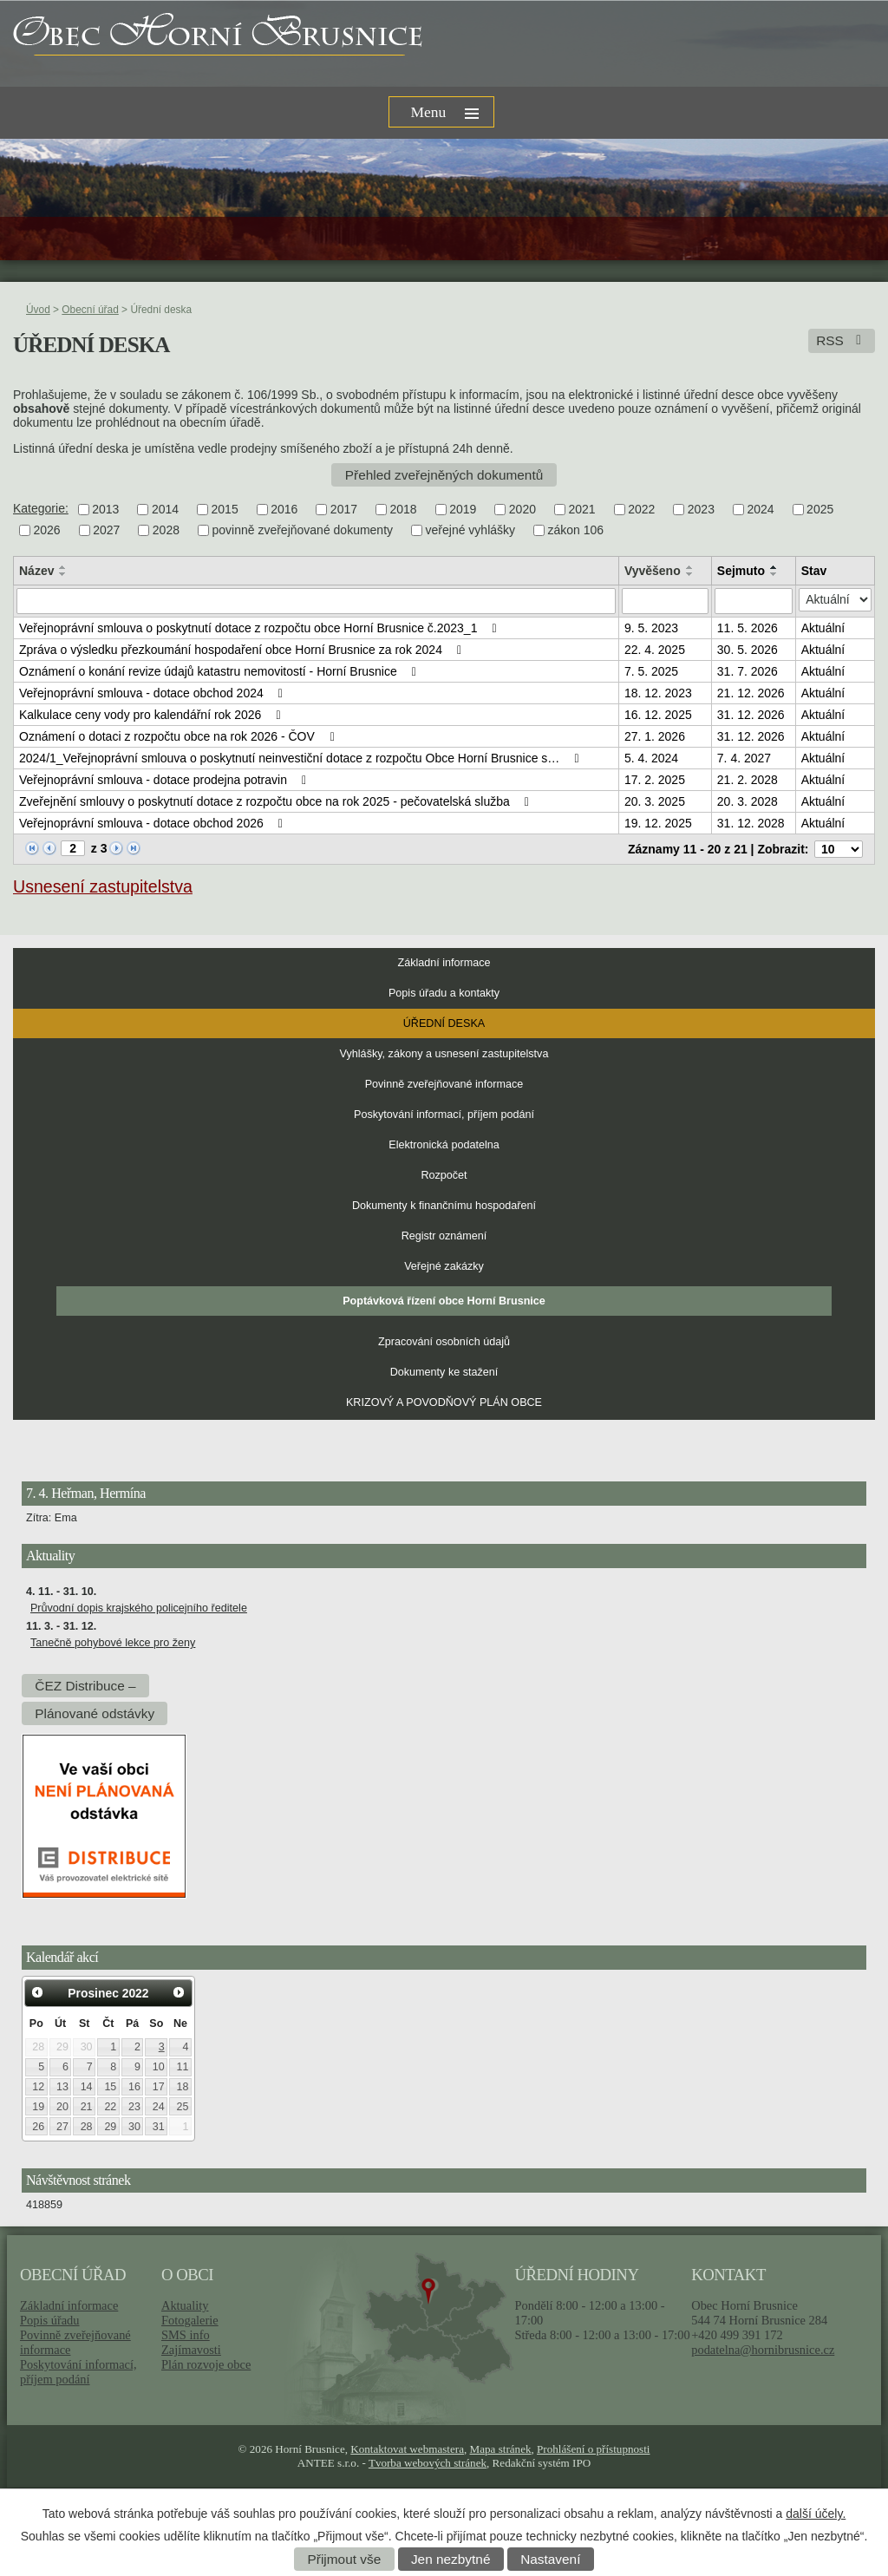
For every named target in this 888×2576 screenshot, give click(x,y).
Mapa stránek (501, 2448)
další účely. (816, 2513)
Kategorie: (41, 508)
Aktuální (823, 628)
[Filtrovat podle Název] (316, 601)
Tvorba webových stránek (427, 2462)
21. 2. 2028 (747, 780)
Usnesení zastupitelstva (103, 886)
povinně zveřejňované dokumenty (302, 531)
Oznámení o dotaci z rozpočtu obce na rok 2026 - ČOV (179, 736)
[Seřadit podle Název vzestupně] (63, 567)
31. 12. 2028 (751, 823)
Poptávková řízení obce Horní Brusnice (444, 1301)
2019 (462, 509)
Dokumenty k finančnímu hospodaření (444, 1206)
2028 (166, 531)
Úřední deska (444, 1023)
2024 (760, 509)
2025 (819, 509)
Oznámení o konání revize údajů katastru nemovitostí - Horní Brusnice (220, 671)
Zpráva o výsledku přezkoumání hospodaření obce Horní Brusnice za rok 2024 (243, 650)
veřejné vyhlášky (471, 531)
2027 (106, 531)
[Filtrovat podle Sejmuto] (754, 601)
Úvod (38, 310)
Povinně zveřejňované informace (444, 1084)
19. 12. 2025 (658, 823)
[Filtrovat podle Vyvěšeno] (665, 601)
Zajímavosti (191, 2350)
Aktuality (184, 2305)
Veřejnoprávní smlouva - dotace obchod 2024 (153, 693)
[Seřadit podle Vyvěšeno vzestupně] (690, 567)
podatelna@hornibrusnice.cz (762, 2350)
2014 (165, 509)
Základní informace (443, 963)
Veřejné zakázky (444, 1266)
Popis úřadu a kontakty (444, 993)
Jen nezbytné (451, 2559)
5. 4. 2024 (651, 758)
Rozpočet (444, 1175)
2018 (403, 509)
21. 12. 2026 (751, 693)
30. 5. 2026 (747, 650)
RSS (841, 340)
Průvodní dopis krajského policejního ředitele (138, 1608)
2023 (701, 509)
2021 (581, 509)
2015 (225, 509)
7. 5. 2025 (651, 671)
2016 (284, 509)
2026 (47, 531)
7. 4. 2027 (744, 758)
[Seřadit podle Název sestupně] (63, 574)
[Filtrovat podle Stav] (835, 599)
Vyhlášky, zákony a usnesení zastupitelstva (444, 1054)
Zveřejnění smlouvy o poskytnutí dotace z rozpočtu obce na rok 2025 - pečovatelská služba (276, 801)
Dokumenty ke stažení (444, 1372)
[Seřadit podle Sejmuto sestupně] (774, 574)
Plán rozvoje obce (206, 2364)
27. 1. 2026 (654, 736)
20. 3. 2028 (747, 801)
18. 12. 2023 (658, 693)
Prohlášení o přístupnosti (593, 2448)
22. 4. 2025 (654, 650)
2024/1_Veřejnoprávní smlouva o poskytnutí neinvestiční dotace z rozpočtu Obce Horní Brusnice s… (301, 758)
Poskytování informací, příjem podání (444, 1114)
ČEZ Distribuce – (85, 1685)
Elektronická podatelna (443, 1145)
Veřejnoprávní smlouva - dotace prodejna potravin (165, 780)
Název (36, 571)
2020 (522, 509)
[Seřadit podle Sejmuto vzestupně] (774, 567)
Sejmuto (741, 571)
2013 (105, 509)
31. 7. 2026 (747, 671)
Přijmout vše (345, 2559)
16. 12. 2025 (658, 715)
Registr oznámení (444, 1236)
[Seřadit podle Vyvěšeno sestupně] (690, 574)
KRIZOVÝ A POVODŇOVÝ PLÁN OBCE (444, 1402)
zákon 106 (576, 531)
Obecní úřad (90, 310)
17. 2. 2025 (654, 780)
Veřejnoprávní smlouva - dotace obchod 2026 (153, 823)
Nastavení (550, 2559)
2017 (343, 509)
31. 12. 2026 (751, 715)
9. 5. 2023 (651, 628)
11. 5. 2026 (747, 628)
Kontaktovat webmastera (407, 2448)
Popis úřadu (50, 2320)
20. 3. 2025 (654, 801)
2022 (641, 509)
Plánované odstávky (94, 1713)
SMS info (185, 2335)
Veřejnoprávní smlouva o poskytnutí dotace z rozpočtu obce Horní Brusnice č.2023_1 (260, 628)
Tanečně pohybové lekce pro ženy (112, 1643)
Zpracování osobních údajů (444, 1342)
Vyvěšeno (652, 571)
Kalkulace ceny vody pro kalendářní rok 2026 (152, 715)
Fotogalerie (190, 2320)
